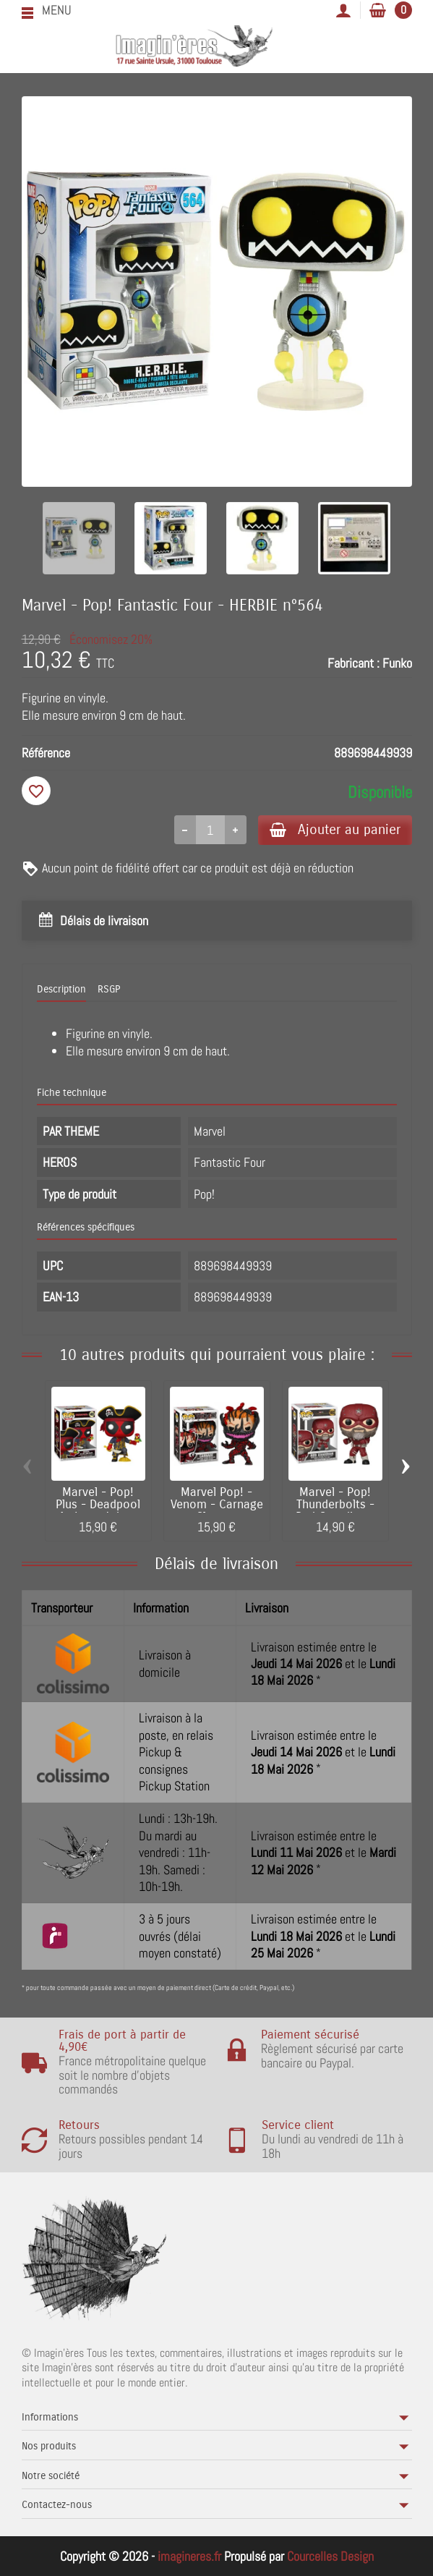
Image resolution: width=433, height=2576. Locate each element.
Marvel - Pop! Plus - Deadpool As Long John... (98, 1504)
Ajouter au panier (335, 829)
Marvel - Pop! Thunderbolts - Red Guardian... (335, 1504)
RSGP (109, 989)
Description (61, 989)
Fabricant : (353, 663)
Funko (397, 663)
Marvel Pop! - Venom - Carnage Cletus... (217, 1504)
